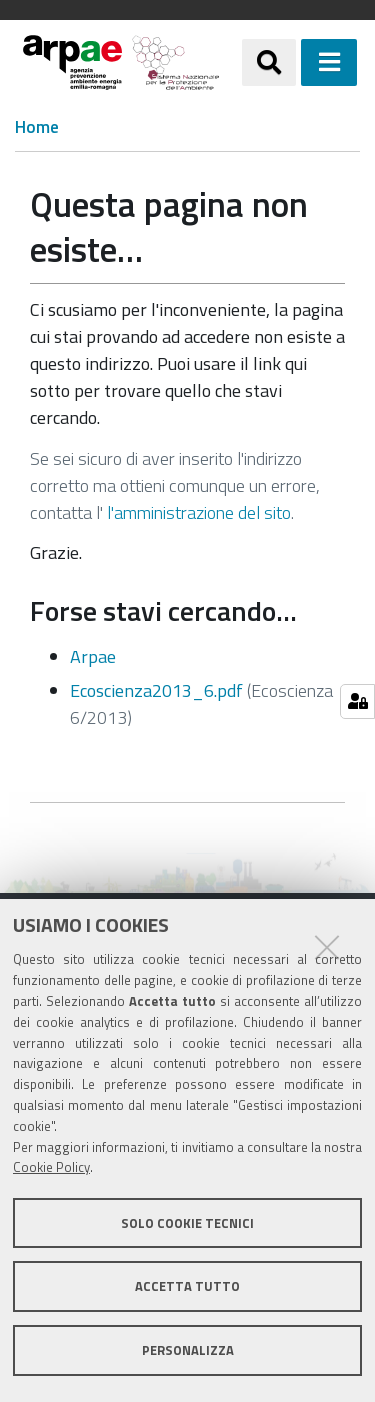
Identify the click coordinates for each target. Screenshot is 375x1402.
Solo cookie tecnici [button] (187, 1223)
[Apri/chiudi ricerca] (269, 62)
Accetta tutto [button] (187, 1286)
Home (37, 127)
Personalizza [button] (188, 1350)
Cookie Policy (51, 1167)
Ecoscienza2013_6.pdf (156, 690)
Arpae (93, 656)
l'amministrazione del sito (199, 512)
